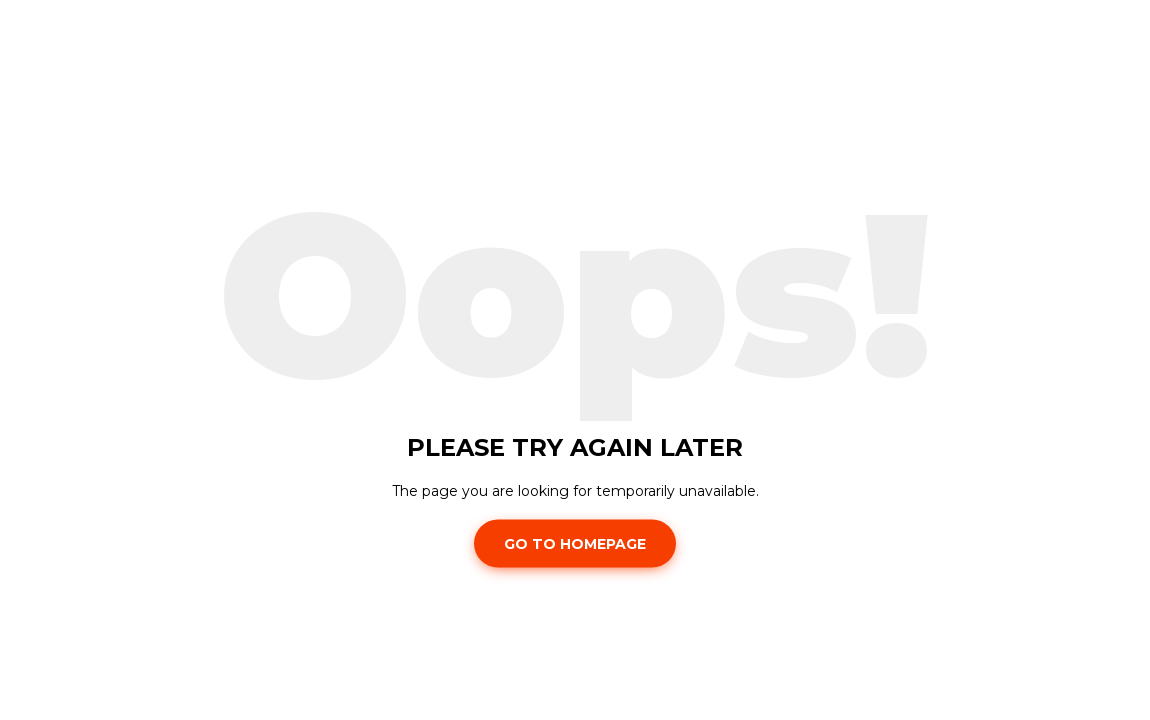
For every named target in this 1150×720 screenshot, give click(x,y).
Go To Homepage (575, 543)
